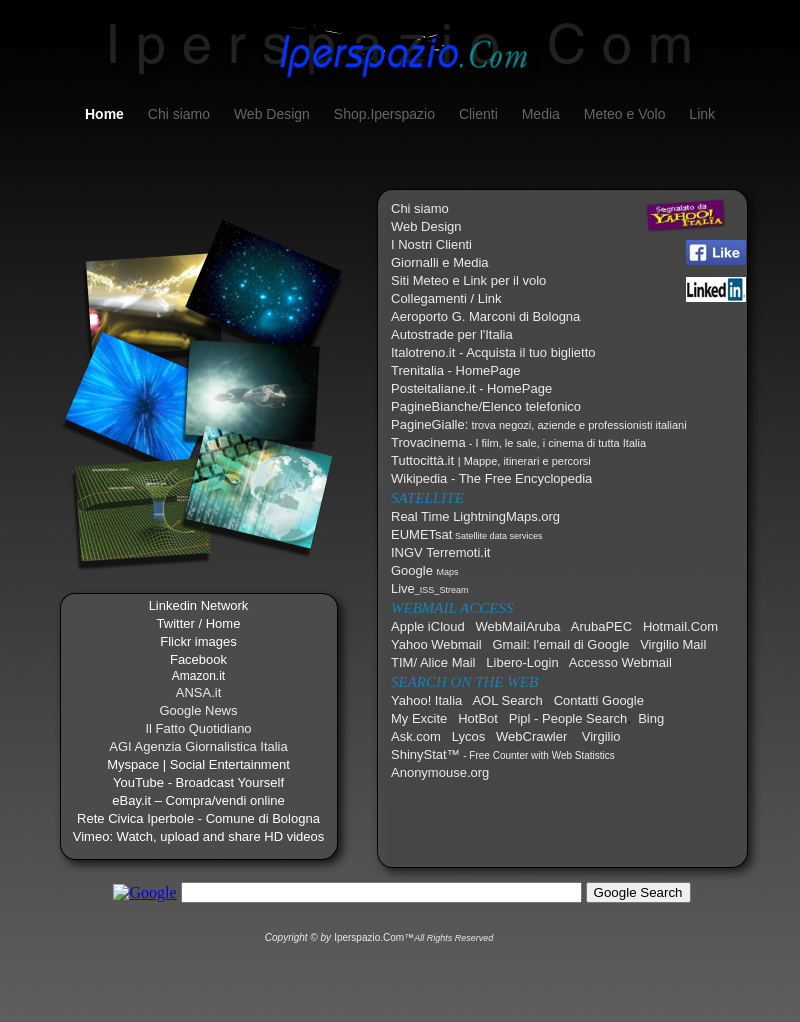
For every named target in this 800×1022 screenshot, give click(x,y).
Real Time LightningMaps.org (475, 516)
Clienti (480, 114)
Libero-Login (522, 662)
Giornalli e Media (440, 262)
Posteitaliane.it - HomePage (471, 388)
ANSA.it (199, 692)
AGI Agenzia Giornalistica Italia (198, 746)
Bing (651, 718)
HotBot (478, 718)
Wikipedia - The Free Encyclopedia (491, 478)
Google (425, 570)
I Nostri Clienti (431, 244)
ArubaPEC (601, 626)
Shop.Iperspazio (386, 114)
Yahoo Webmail (436, 644)
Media (543, 114)
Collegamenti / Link (446, 298)
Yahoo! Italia (426, 700)
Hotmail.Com (680, 626)
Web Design (274, 114)
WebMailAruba (518, 626)
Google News (198, 710)
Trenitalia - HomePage (456, 370)
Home (106, 114)
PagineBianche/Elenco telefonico (486, 406)
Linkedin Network (199, 605)
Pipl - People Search (568, 718)
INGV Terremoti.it (440, 552)
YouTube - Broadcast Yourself (198, 782)
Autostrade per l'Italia (452, 334)
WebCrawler (531, 736)
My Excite (419, 718)
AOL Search (507, 700)
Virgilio (601, 736)
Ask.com (416, 736)
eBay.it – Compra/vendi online (198, 800)
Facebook (198, 659)
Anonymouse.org (440, 772)
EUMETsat (466, 534)
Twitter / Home (199, 623)
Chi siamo (181, 114)
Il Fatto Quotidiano (198, 728)
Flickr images (198, 641)
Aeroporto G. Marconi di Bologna (485, 316)
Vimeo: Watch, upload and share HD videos (198, 836)
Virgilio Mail (673, 644)
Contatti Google (599, 700)
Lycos (468, 736)
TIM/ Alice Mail (433, 662)
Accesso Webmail (620, 662)
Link (702, 114)
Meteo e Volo (627, 114)
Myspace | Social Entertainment (198, 764)
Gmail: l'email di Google (560, 644)
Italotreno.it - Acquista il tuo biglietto (493, 352)
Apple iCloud (428, 626)
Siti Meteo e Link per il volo (468, 280)
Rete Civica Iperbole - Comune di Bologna (198, 818)
